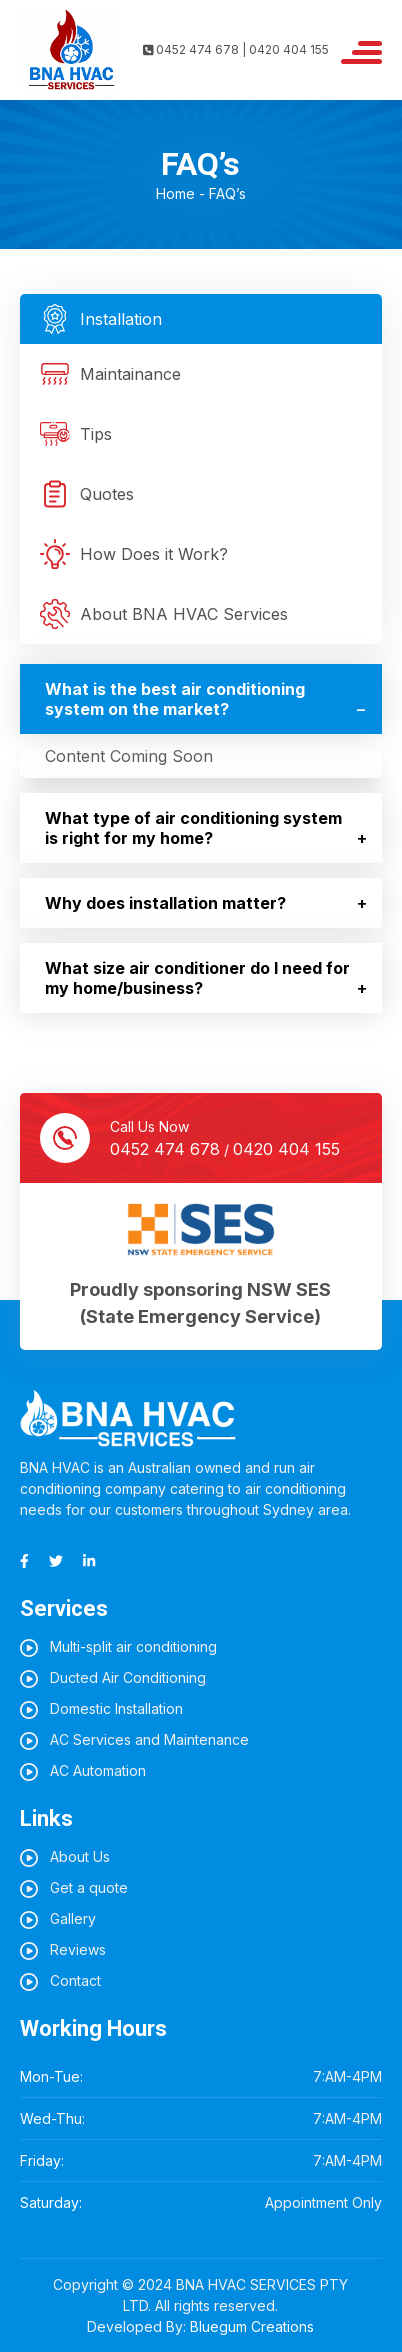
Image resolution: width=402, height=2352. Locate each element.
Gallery (73, 1918)
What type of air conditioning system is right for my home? (193, 828)
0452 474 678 (165, 1149)
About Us (80, 1856)
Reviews (78, 1949)
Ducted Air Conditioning (128, 1677)
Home (175, 193)
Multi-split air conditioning (133, 1646)
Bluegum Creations (252, 2326)
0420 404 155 (286, 1149)
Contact (75, 1980)
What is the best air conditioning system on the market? (175, 699)
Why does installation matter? (165, 903)
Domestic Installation (116, 1708)
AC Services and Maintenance (149, 1739)
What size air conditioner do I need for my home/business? (197, 978)
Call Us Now (225, 1139)
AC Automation (98, 1770)
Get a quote (89, 1887)
